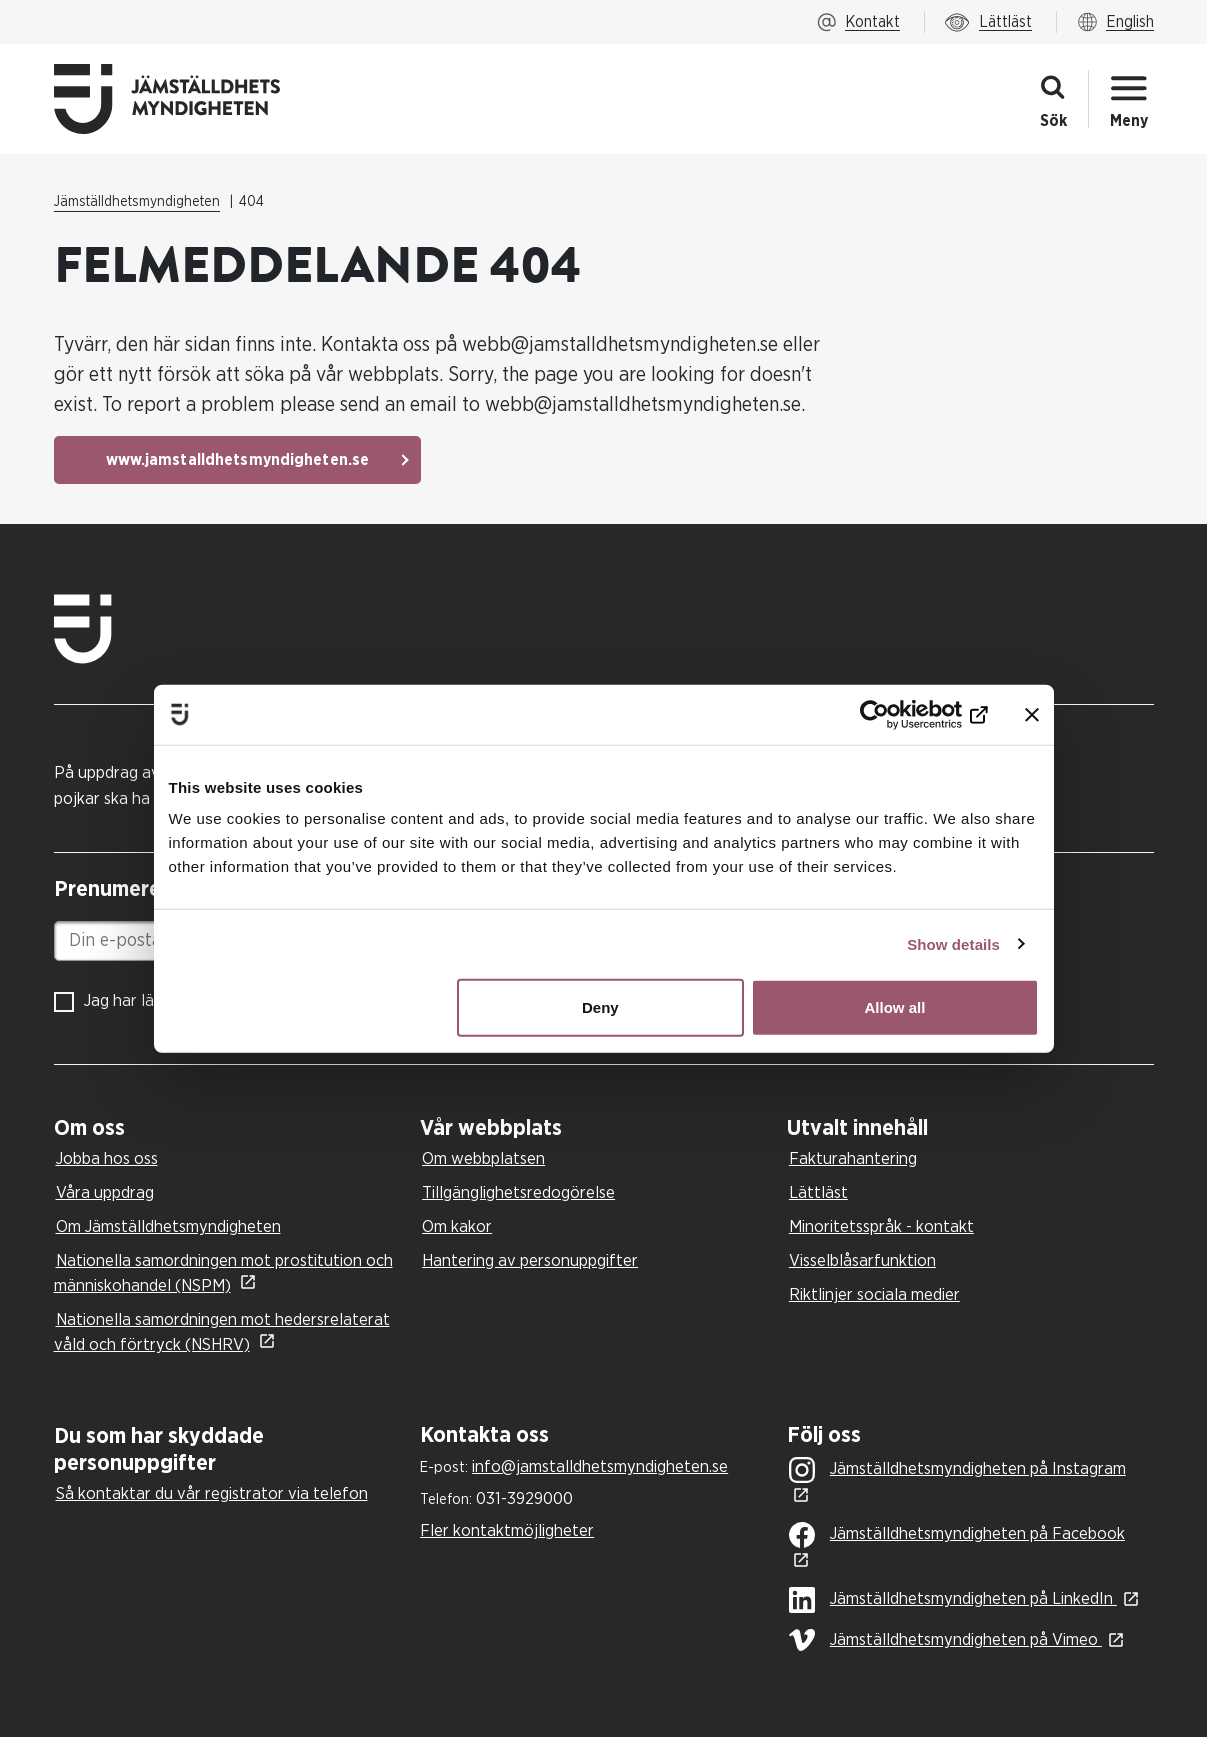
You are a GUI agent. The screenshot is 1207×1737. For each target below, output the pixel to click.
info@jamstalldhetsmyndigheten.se (600, 1466)
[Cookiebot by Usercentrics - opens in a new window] (900, 714)
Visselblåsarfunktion (862, 1260)
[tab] (232, 1128)
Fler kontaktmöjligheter (507, 1530)
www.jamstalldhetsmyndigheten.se (238, 460)
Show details (953, 943)
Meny (1129, 121)
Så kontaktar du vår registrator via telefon (212, 1493)
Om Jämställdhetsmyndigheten (168, 1226)
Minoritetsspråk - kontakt (881, 1226)
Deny (600, 1007)
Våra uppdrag (105, 1192)
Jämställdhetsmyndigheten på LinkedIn (953, 1600)
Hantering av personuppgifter (530, 1260)
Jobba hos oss (107, 1158)
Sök (1053, 121)
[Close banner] (1032, 714)
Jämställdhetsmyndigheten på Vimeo (945, 1640)
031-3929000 (524, 1498)
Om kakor (457, 1226)
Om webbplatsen (483, 1158)
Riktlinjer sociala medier (874, 1294)
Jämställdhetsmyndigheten (137, 202)
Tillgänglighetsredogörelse (518, 1192)
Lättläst (818, 1192)
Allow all (895, 1007)
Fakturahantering (853, 1158)
